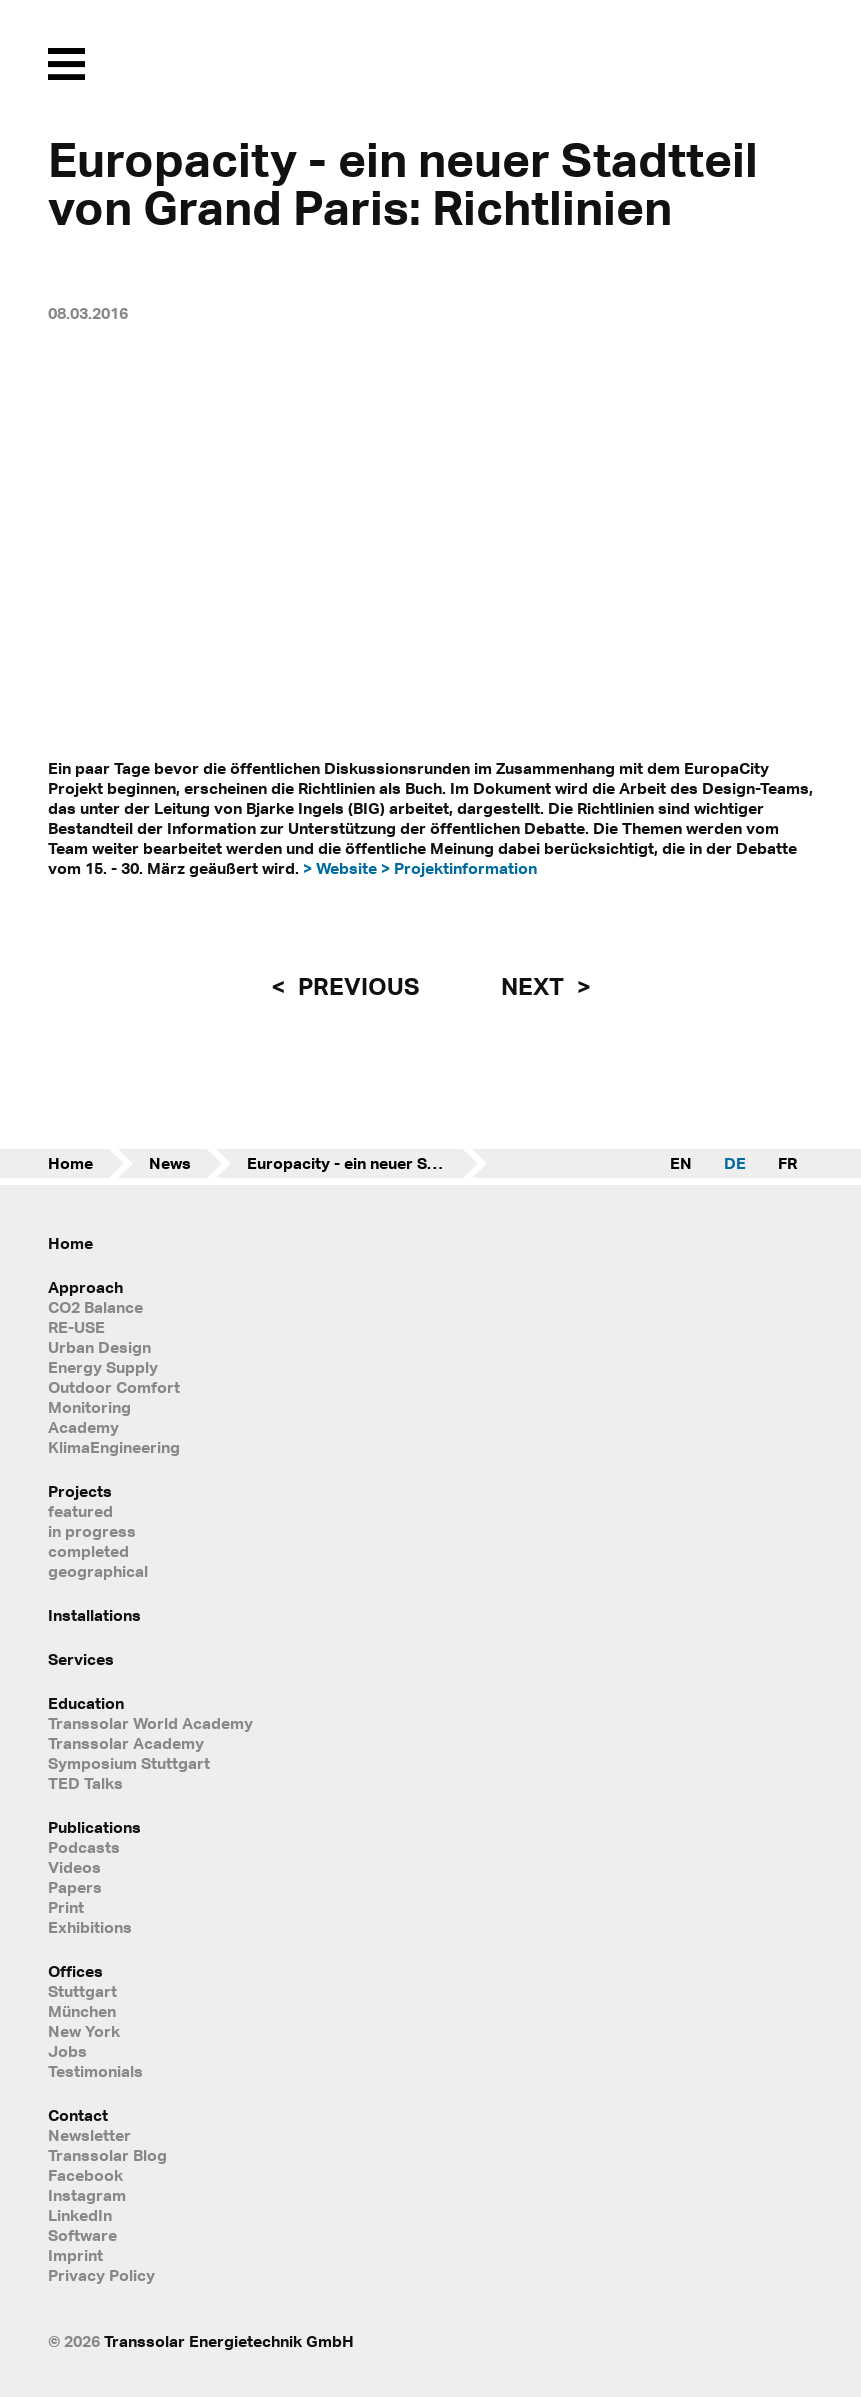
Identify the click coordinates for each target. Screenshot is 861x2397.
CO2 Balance (95, 1307)
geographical (98, 1571)
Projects (80, 1491)
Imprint (75, 2255)
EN (681, 1163)
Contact (78, 2115)
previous (356, 986)
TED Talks (85, 1783)
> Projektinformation (459, 868)
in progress (92, 1531)
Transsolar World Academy (150, 1723)
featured (80, 1511)
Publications (94, 1827)
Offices (75, 1971)
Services (81, 1659)
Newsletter (89, 2135)
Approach (85, 1287)
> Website (340, 868)
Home (70, 1163)
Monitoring (89, 1407)
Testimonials (95, 2071)
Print (66, 1907)
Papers (75, 1887)
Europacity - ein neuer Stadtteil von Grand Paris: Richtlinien (367, 1163)
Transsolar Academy (126, 1743)
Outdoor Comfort (114, 1387)
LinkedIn (80, 2215)
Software (82, 2235)
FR (787, 1163)
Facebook (85, 2175)
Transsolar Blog (107, 2155)
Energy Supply (103, 1367)
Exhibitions (90, 1927)
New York (84, 2031)
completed (88, 1551)
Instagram (87, 2195)
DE (735, 1163)
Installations (94, 1615)
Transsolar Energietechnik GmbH (229, 2341)
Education (86, 1703)
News (170, 1163)
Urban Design (99, 1347)
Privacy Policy (101, 2275)
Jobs (67, 2051)
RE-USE (76, 1327)
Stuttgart (82, 1991)
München (82, 2011)
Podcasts (84, 1847)
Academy (83, 1427)
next (535, 986)
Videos (74, 1867)
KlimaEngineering (114, 1447)
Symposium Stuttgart (129, 1763)
